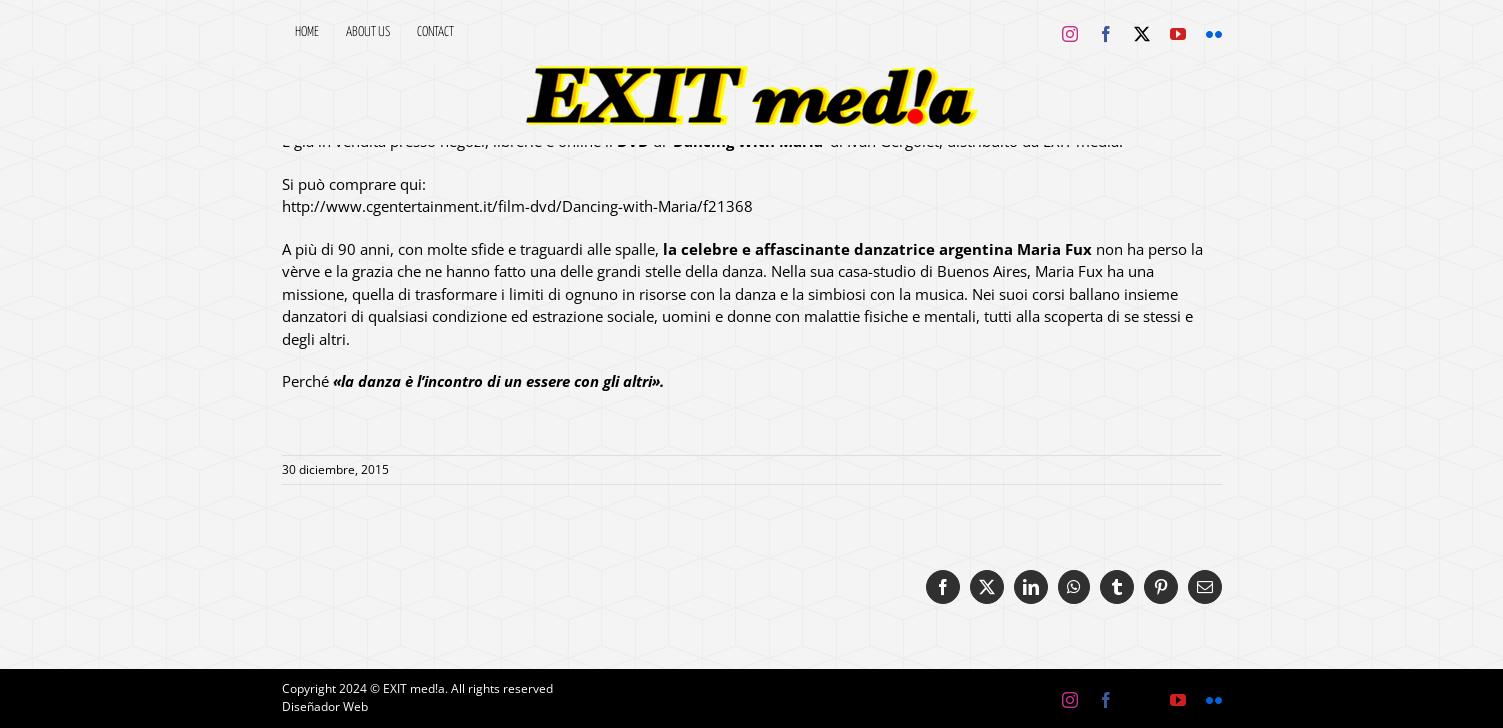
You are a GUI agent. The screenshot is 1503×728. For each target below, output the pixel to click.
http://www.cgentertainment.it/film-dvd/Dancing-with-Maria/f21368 (517, 206)
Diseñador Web (325, 706)
